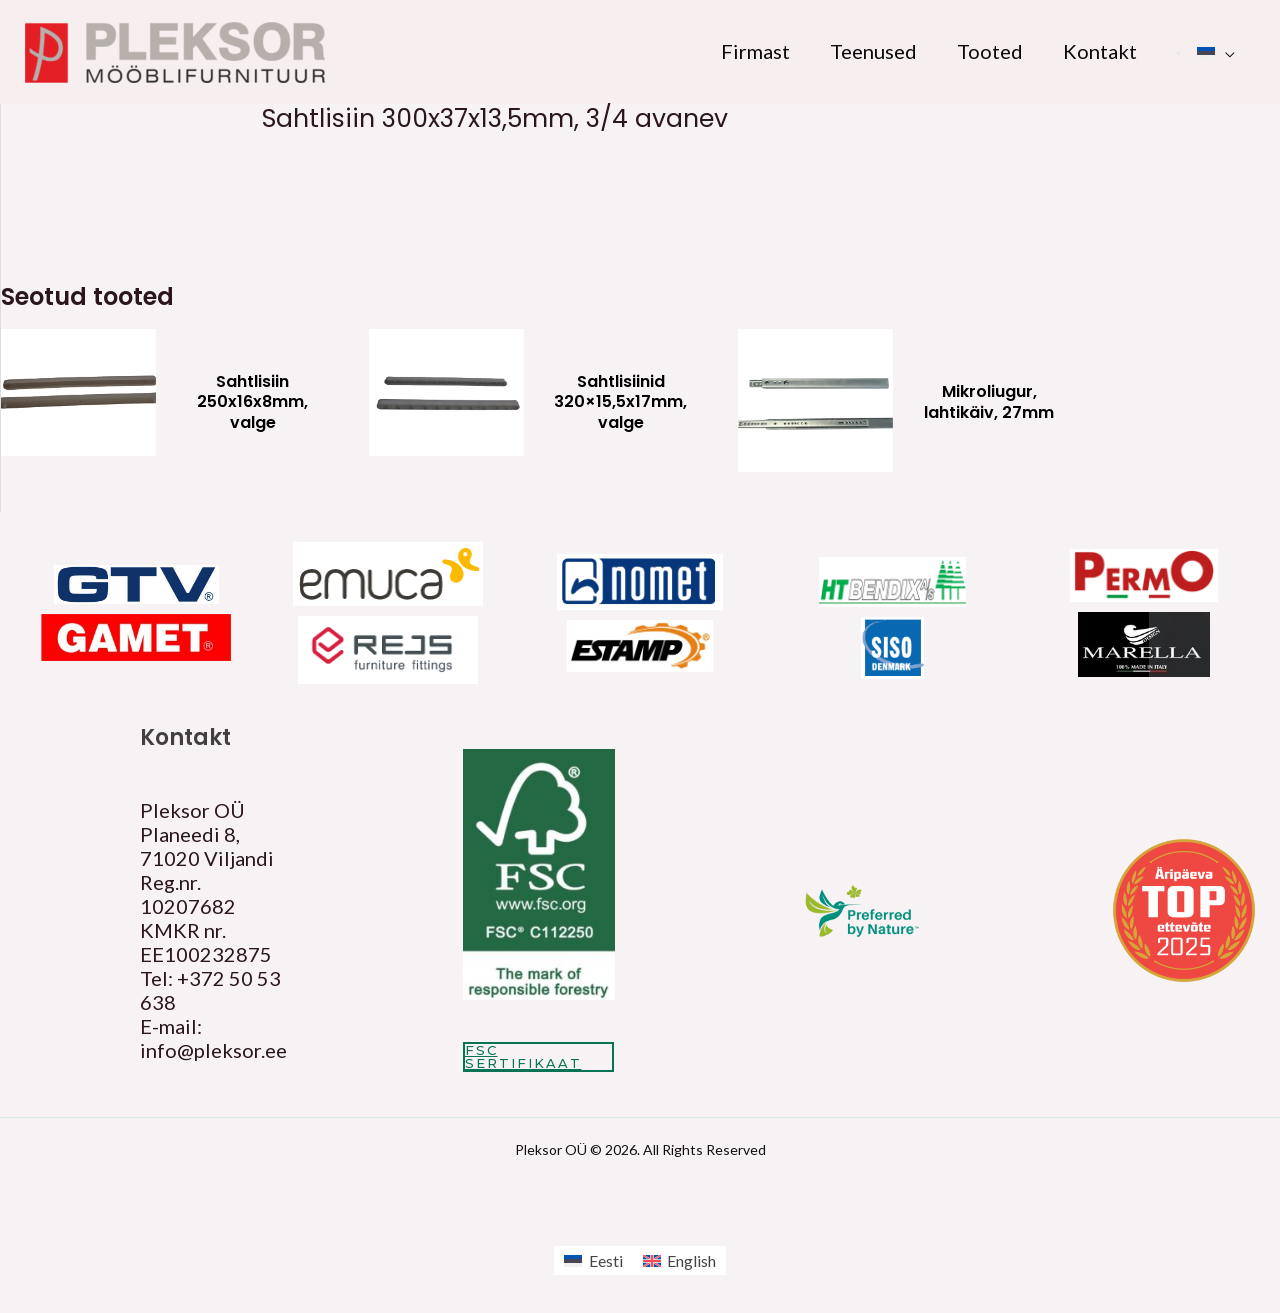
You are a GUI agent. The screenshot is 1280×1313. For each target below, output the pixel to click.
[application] (1225, 51)
